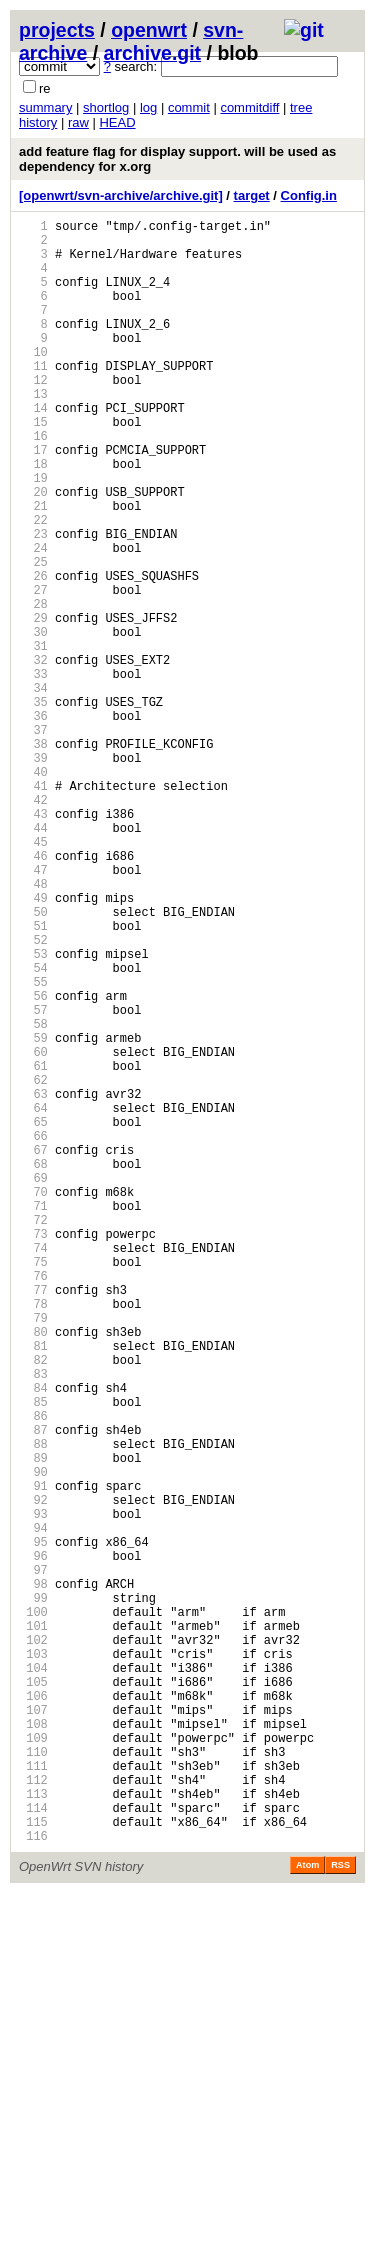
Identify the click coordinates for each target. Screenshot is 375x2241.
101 (33, 1928)
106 (33, 2013)
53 (33, 1112)
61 (33, 1248)
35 (33, 806)
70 (33, 1401)
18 (33, 517)
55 (33, 1146)
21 (33, 568)
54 (33, 1129)
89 (33, 1724)
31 (33, 738)
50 (33, 1061)
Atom (307, 2213)
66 (33, 1333)
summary (45, 107)
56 (33, 1163)
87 (33, 1690)
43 (33, 942)
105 (33, 1996)
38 (33, 857)
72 (33, 1435)
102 (33, 1945)
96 (33, 1843)
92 (33, 1775)
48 (33, 1027)
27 (33, 670)
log (148, 107)
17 (33, 500)
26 (33, 653)
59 (33, 1214)
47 (33, 1010)
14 (33, 449)
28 (33, 687)
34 (33, 789)
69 (33, 1384)
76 (33, 1503)
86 (33, 1673)
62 (33, 1265)
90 (33, 1741)
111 (33, 2098)
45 (33, 976)
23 (33, 602)
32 (33, 755)
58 (33, 1197)
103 (33, 1962)
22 (33, 585)
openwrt (149, 30)
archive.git (153, 53)
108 (33, 2047)
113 (33, 2132)
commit (189, 107)
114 (33, 2149)
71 (33, 1418)
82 (33, 1605)
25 (33, 636)
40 (33, 891)
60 (33, 1231)
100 (33, 1911)
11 (33, 398)
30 (33, 721)
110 (33, 2081)
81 (33, 1588)
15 (33, 466)
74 (33, 1469)
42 (33, 925)
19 (33, 534)
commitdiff (249, 107)
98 (33, 1877)
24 (33, 619)
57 (33, 1180)
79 (33, 1554)
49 (33, 1044)
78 (33, 1537)
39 (33, 874)
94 (33, 1809)
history (38, 122)
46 (33, 993)
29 (33, 704)
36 (33, 823)
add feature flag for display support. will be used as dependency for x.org (177, 159)
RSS (340, 2213)
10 (33, 381)
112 (33, 2115)
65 (33, 1316)
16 (33, 483)
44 (33, 959)
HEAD (117, 122)
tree (301, 107)
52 (33, 1095)
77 (33, 1520)
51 (33, 1078)
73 (33, 1452)
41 (33, 908)
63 (33, 1282)
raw (78, 122)
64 (33, 1299)
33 (33, 772)
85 (33, 1656)
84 (33, 1639)
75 (33, 1486)
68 (33, 1367)
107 (33, 2030)
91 (33, 1758)
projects (57, 30)
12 (33, 415)
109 (33, 2064)
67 (33, 1350)
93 (33, 1792)
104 (33, 1979)
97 (33, 1860)
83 (33, 1622)
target (252, 195)
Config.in (309, 195)
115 (33, 2166)
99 (33, 1894)
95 (33, 1826)
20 (33, 551)
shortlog (106, 107)
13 (33, 432)
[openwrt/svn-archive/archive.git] (121, 195)
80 (33, 1571)
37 (33, 840)
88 (33, 1707)
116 (33, 2183)
